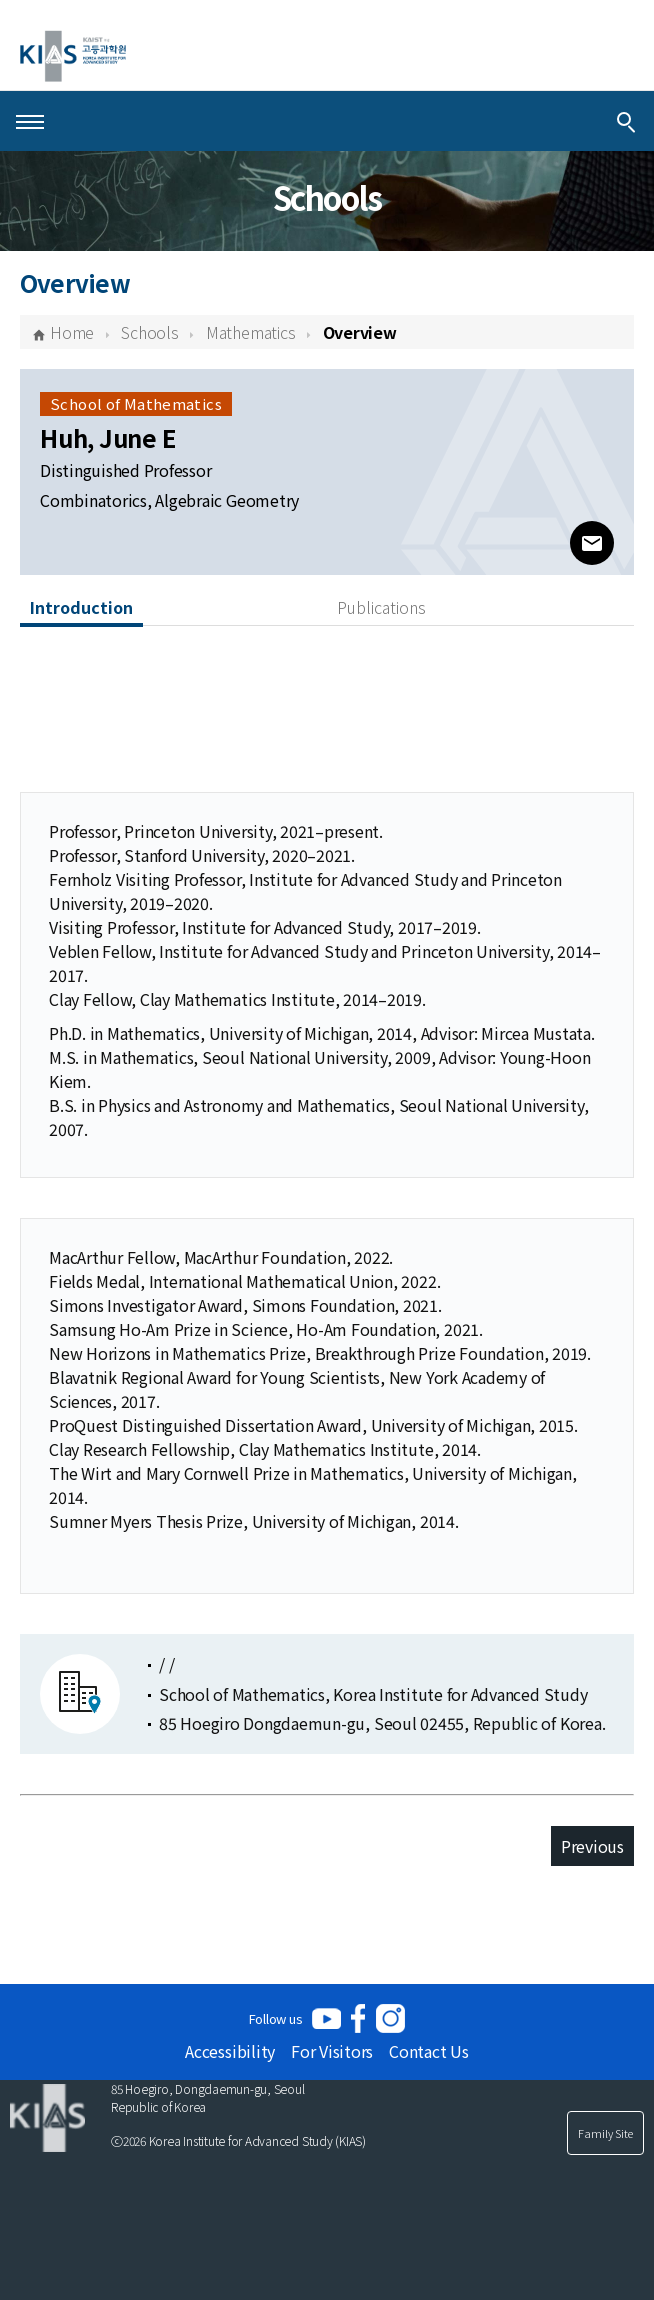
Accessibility (230, 2051)
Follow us (276, 2018)
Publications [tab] (381, 607)
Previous (592, 1846)
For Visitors (332, 2051)
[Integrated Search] (626, 121)
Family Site (605, 2133)
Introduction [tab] (81, 607)
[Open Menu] (30, 121)
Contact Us (429, 2051)
